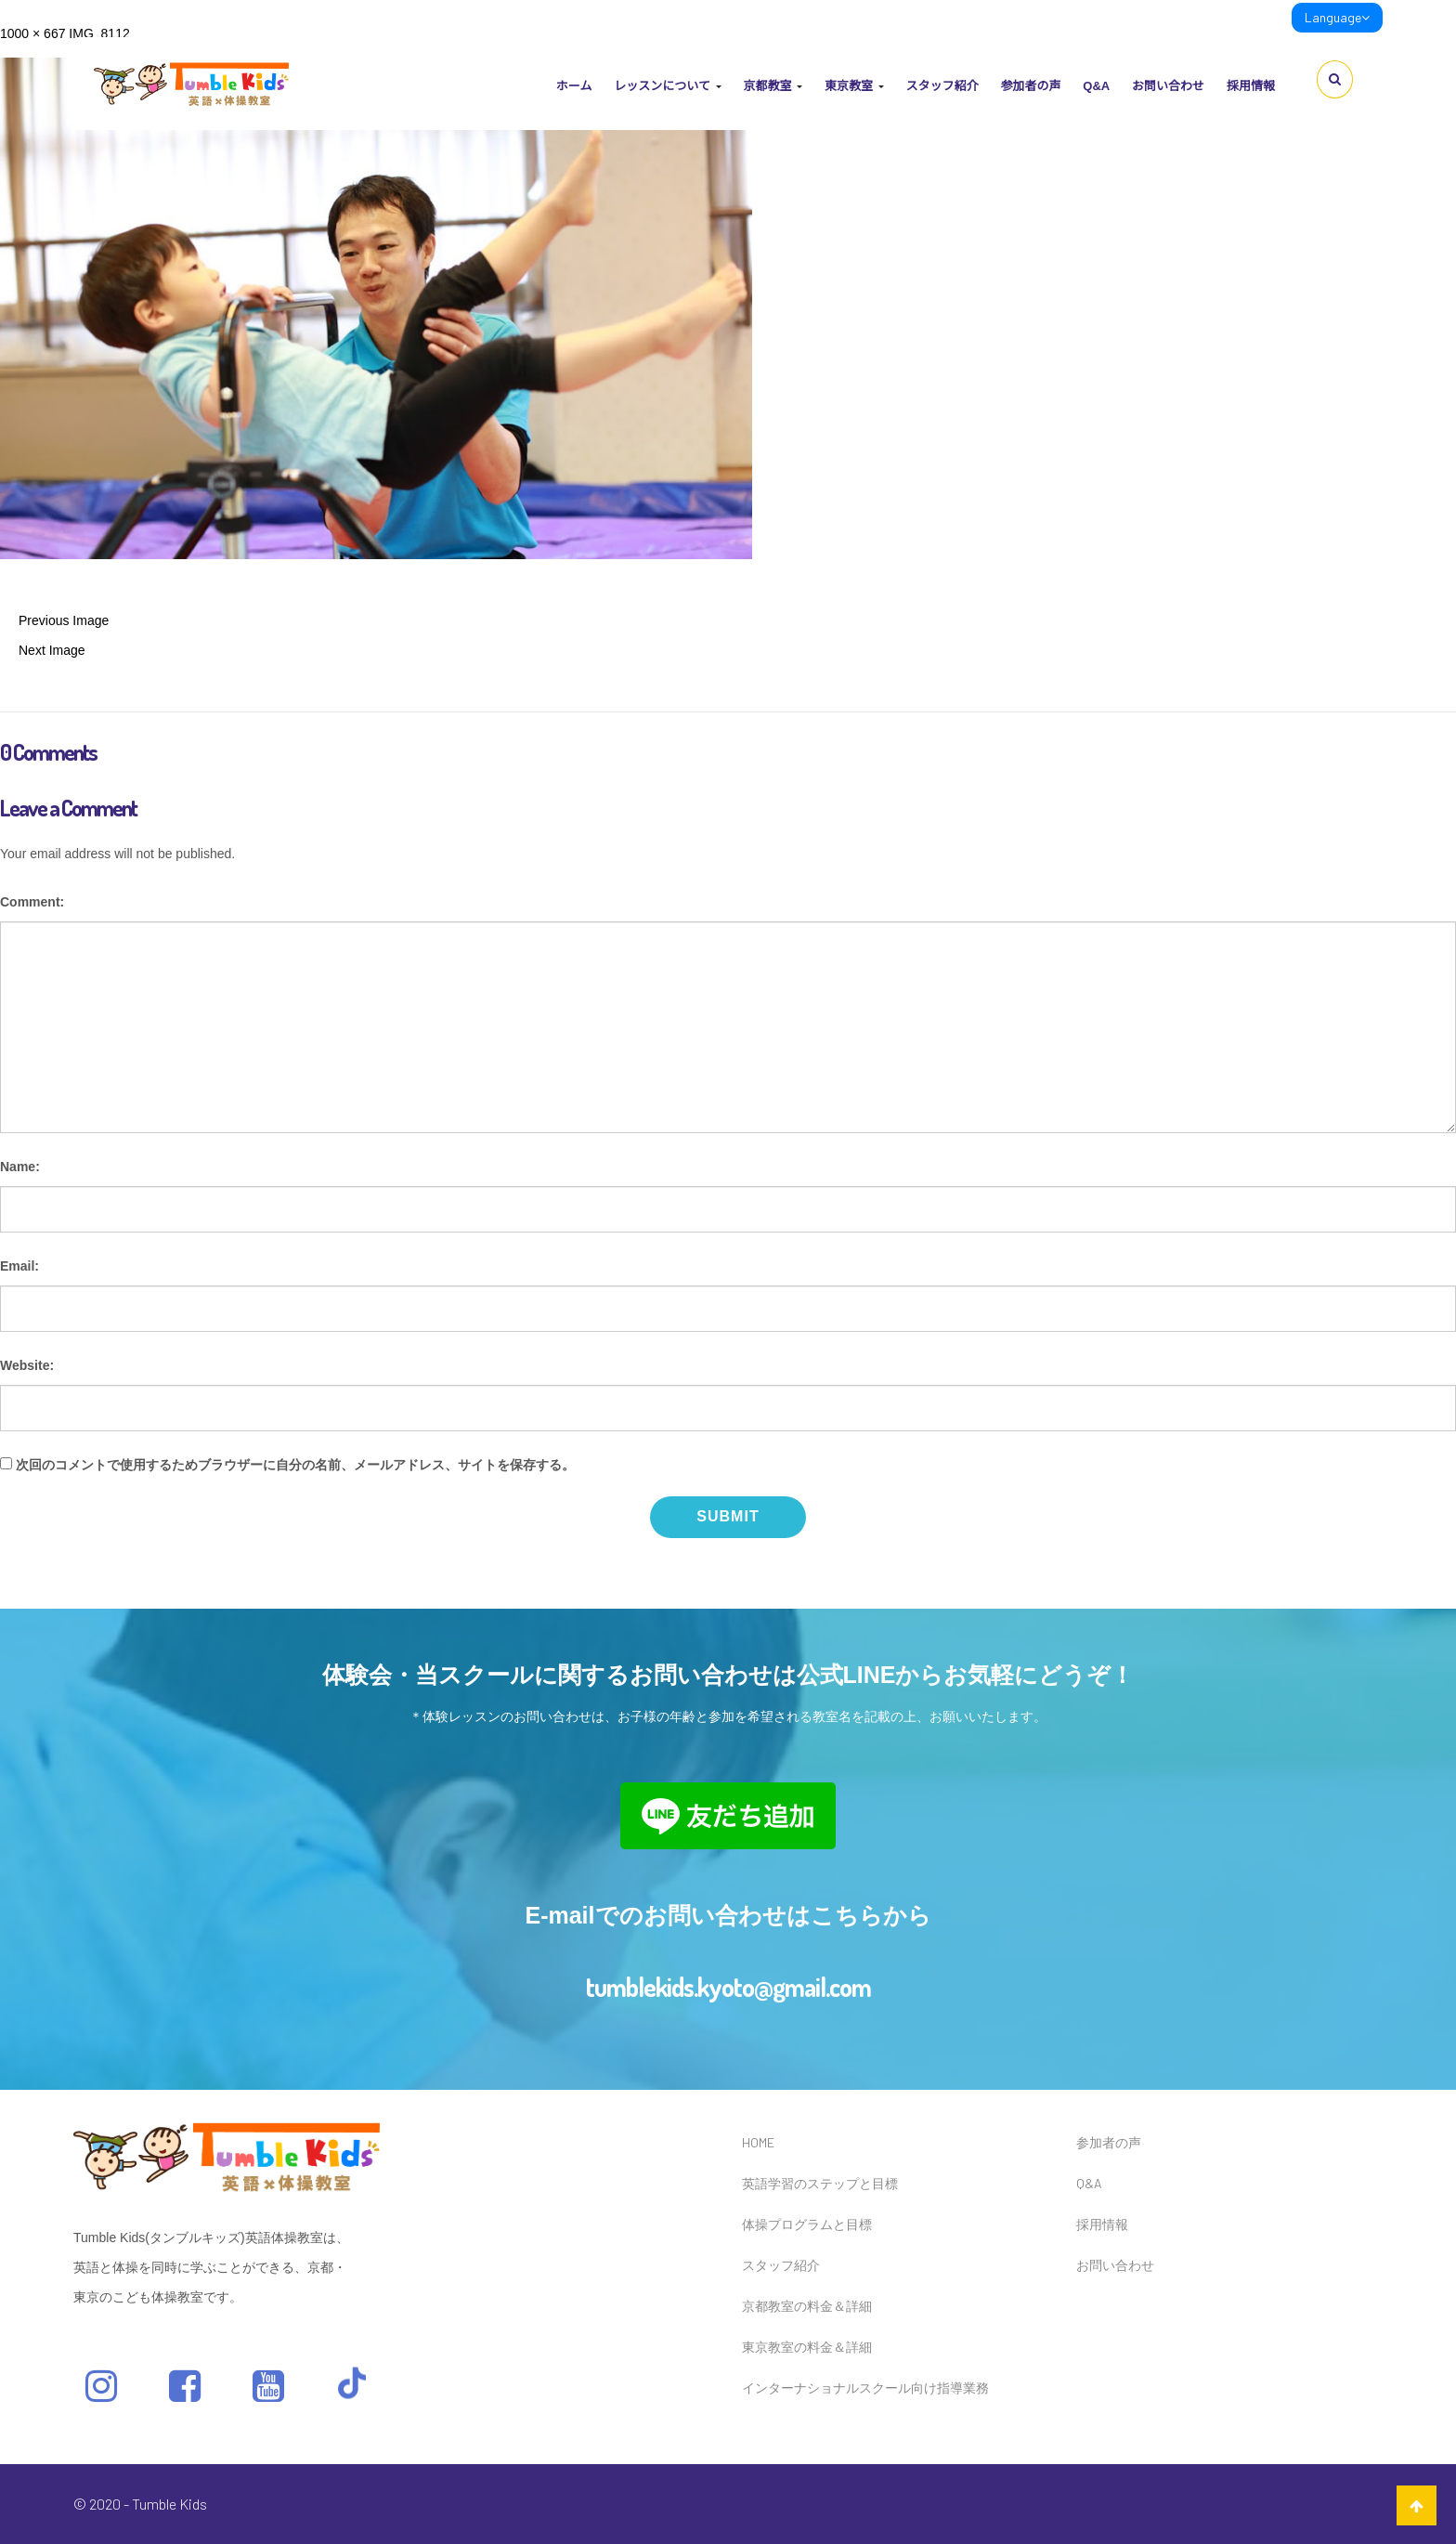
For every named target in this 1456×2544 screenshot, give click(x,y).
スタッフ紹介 (941, 86)
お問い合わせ (1168, 86)
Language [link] (1337, 17)
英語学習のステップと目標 (820, 2183)
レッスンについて (667, 86)
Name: (20, 1166)
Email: (19, 1266)
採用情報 (1251, 86)
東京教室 (854, 86)
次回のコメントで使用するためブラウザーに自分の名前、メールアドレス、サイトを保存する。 (295, 1464)
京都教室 (772, 86)
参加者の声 (1030, 86)
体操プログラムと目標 (807, 2224)
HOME (758, 2142)
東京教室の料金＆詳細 (807, 2347)
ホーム (574, 86)
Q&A (1096, 86)
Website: (27, 1365)
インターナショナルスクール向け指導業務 (865, 2387)
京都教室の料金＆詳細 (807, 2306)
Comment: (32, 901)
